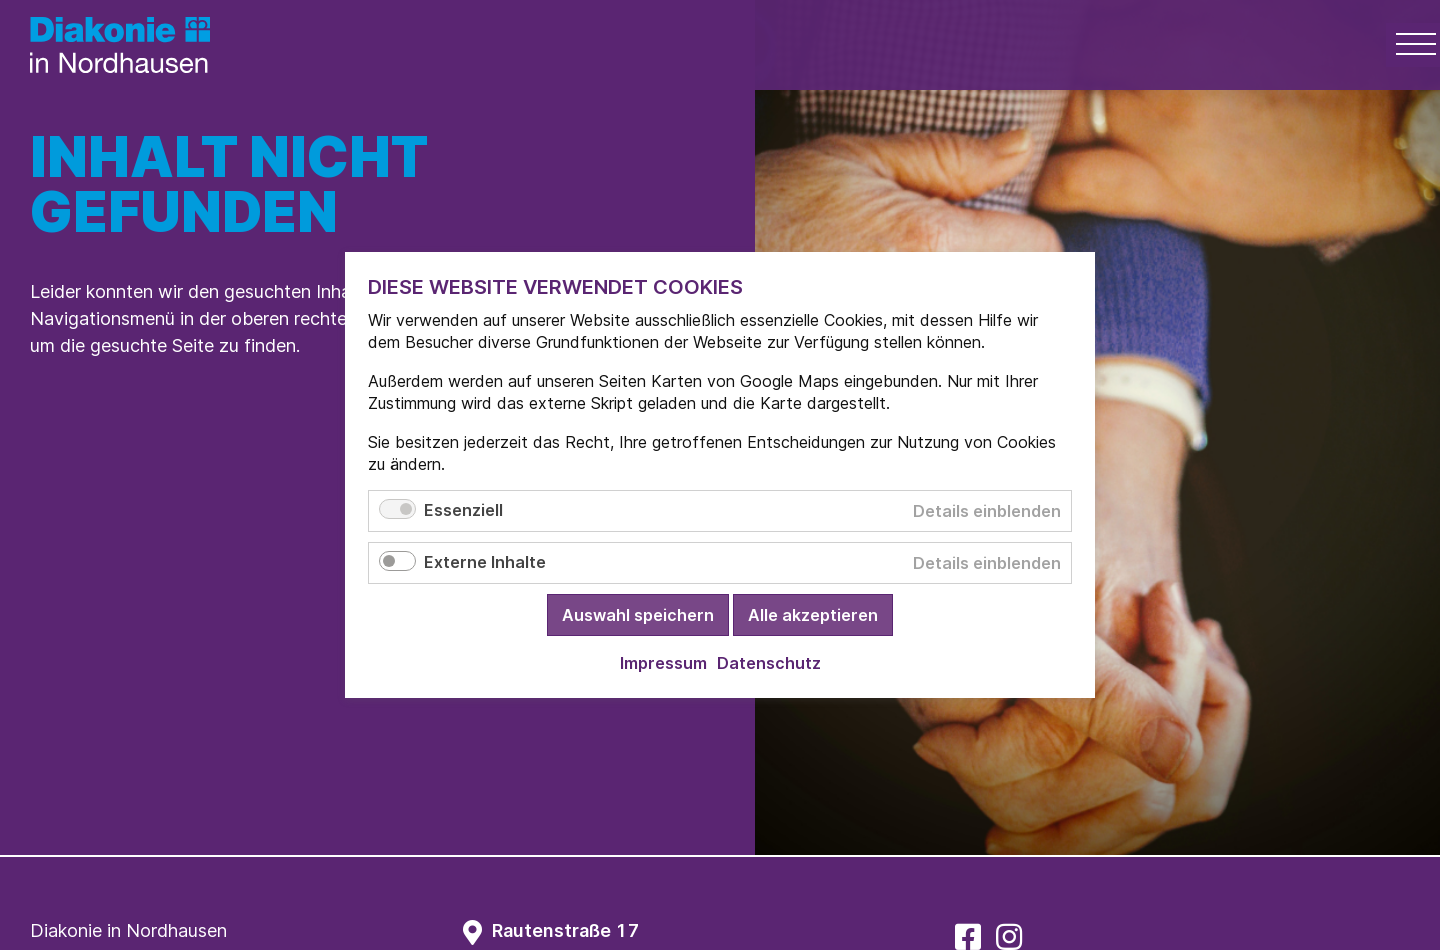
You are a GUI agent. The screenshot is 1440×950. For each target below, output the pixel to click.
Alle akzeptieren (813, 615)
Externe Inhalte (485, 562)
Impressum (663, 663)
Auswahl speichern (638, 615)
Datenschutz (769, 663)
